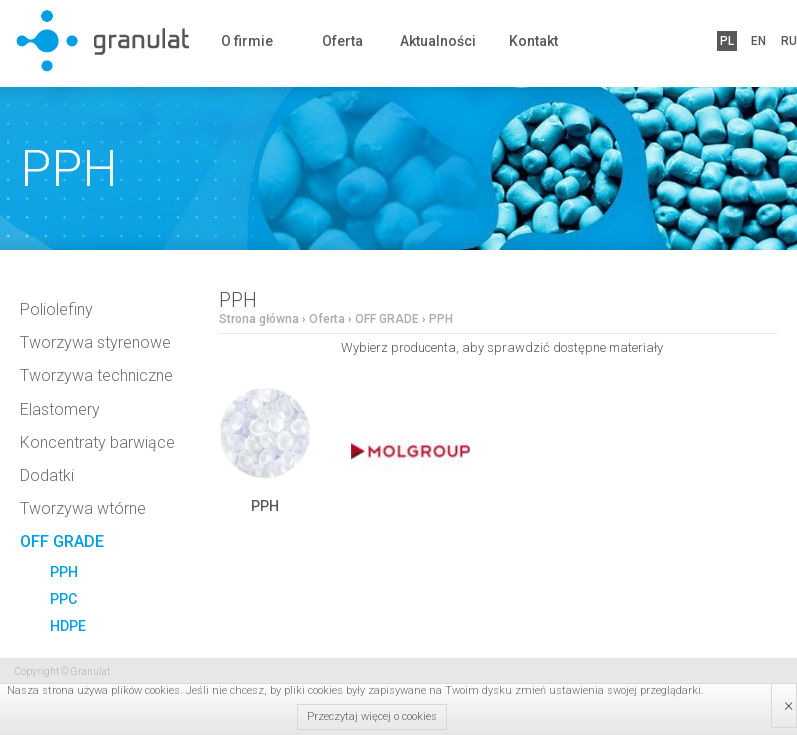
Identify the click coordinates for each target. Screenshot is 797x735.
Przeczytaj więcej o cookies (372, 716)
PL (727, 41)
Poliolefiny (56, 309)
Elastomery (60, 409)
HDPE (68, 626)
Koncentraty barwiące (97, 442)
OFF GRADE (62, 541)
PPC (63, 599)
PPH (64, 572)
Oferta (342, 41)
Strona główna (259, 319)
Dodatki (47, 475)
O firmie (247, 41)
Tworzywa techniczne (96, 375)
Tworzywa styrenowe (95, 342)
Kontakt (533, 41)
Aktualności (438, 41)
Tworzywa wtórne (83, 508)
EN (758, 41)
